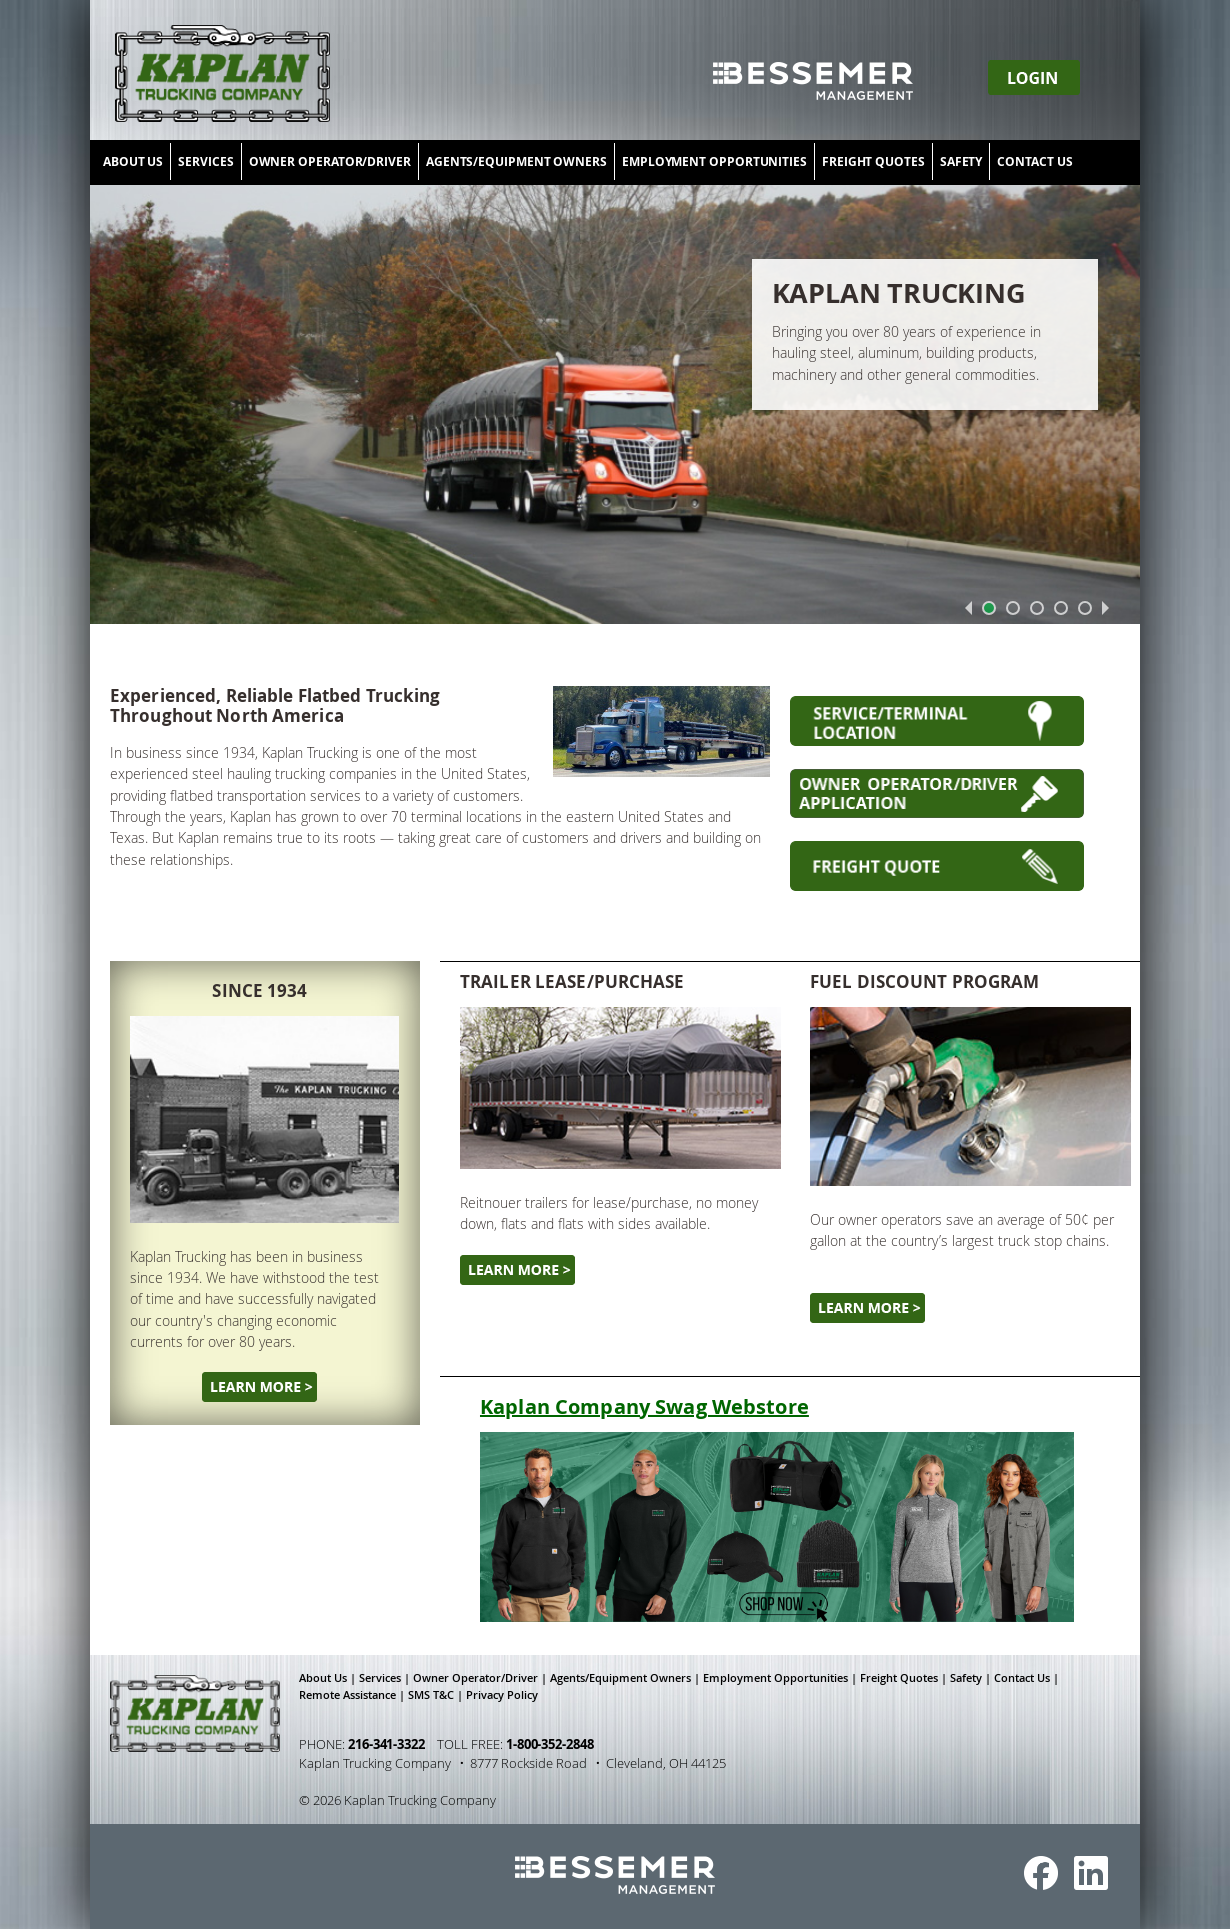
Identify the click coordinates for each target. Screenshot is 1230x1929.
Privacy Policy (502, 1695)
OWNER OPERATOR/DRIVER (330, 161)
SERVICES (205, 161)
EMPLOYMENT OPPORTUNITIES (714, 161)
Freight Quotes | (905, 1678)
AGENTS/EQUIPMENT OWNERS (516, 161)
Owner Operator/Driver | (481, 1678)
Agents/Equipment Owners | (626, 1678)
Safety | (972, 1678)
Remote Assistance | (353, 1695)
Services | (386, 1678)
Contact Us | (1028, 1678)
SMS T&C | (437, 1695)
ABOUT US (133, 161)
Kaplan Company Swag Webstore (644, 1406)
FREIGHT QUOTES (873, 161)
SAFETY (961, 161)
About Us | (329, 1678)
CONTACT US (1034, 161)
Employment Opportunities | (781, 1678)
